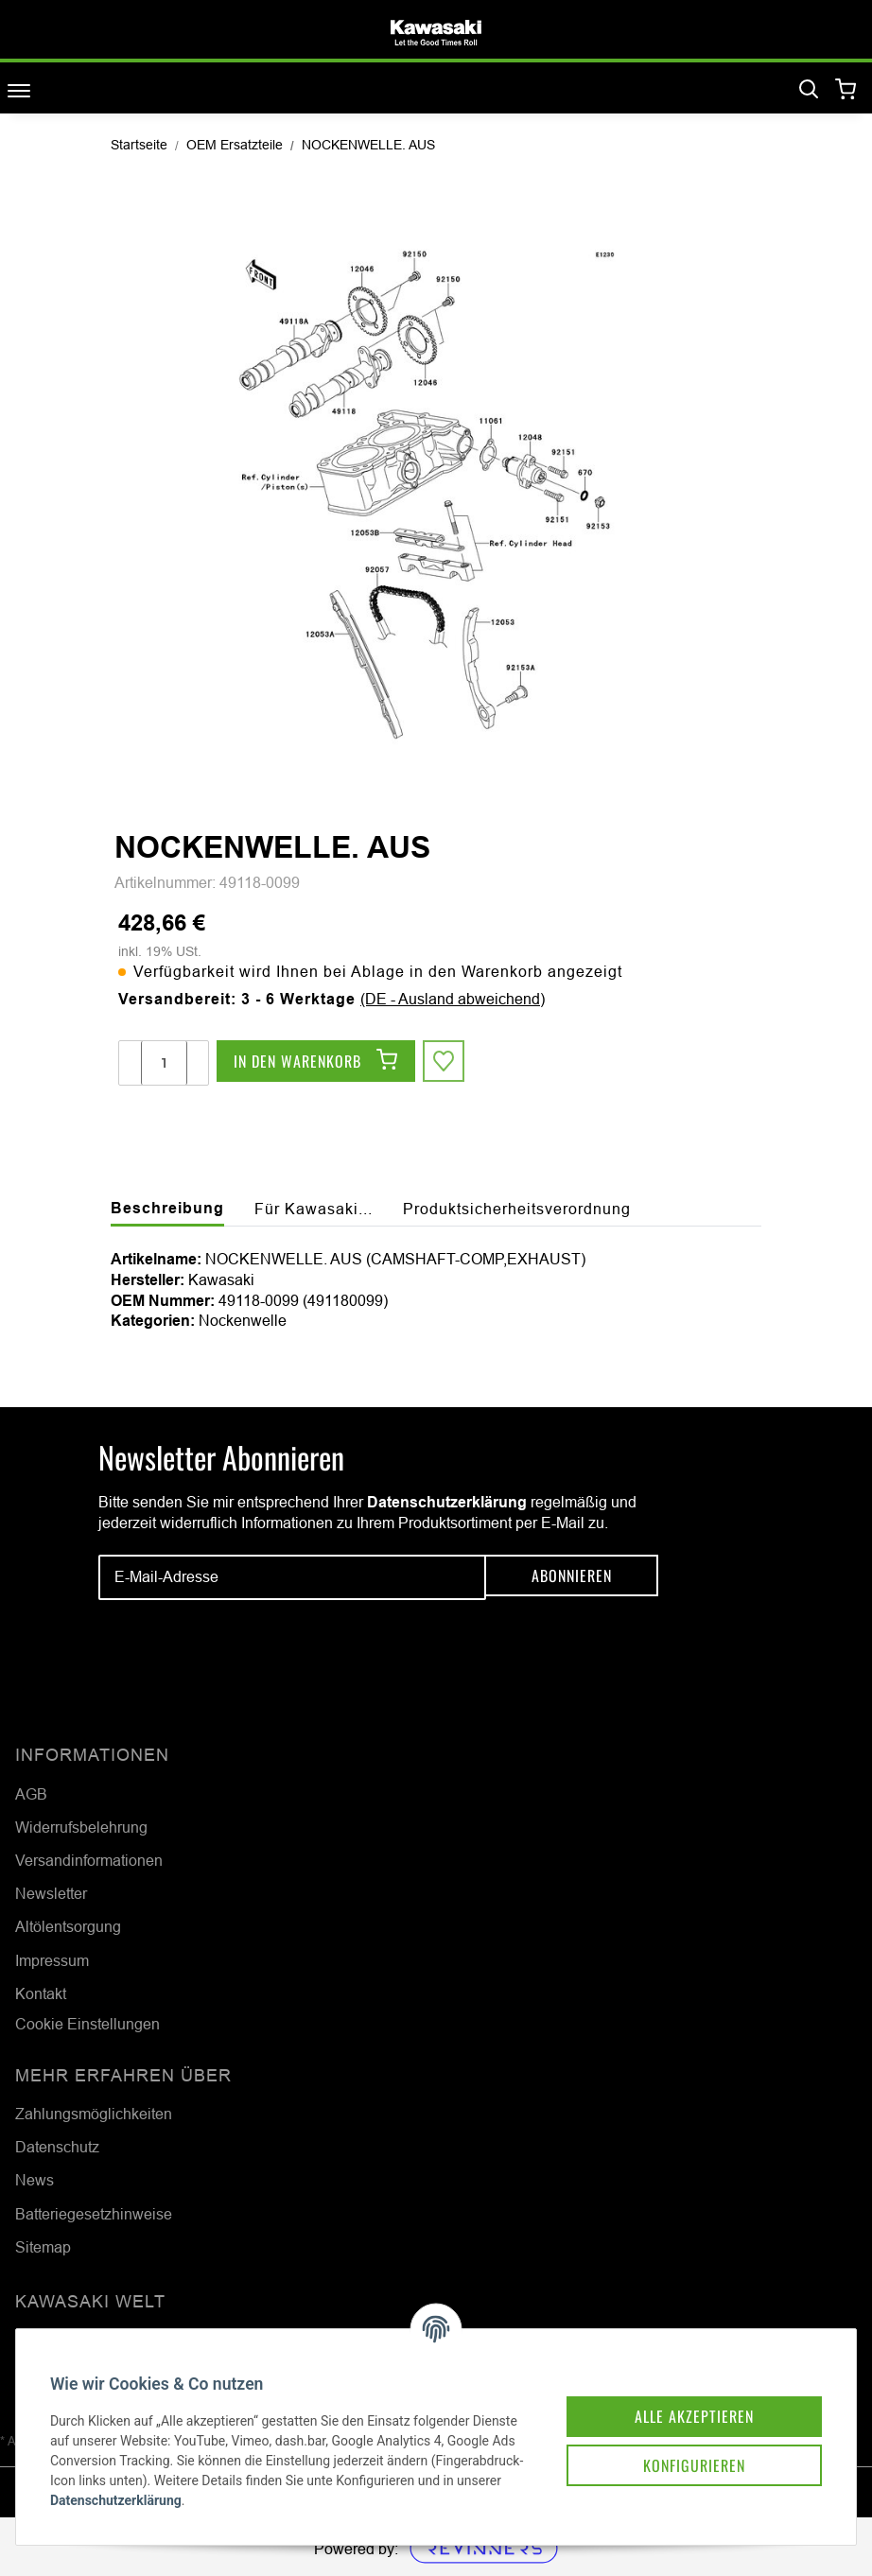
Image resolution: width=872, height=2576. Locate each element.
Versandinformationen (89, 1860)
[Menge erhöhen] (196, 1063)
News (34, 2179)
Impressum (52, 1960)
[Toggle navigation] (19, 90)
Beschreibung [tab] (167, 1208)
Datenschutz (57, 2146)
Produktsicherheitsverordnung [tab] (517, 1208)
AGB (31, 1793)
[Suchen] (808, 90)
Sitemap (43, 2246)
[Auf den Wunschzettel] (445, 1063)
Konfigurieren (671, 2444)
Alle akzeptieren (671, 2391)
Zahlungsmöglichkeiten (93, 2113)
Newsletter (51, 1893)
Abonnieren (572, 1577)
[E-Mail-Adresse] (292, 1577)
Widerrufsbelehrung (81, 1827)
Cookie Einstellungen (87, 2023)
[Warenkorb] (846, 90)
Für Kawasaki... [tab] (313, 1208)
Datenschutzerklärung (447, 1502)
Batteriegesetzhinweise (93, 2213)
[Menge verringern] (130, 1063)
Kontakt (40, 1993)
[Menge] (164, 1063)
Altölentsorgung (68, 1926)
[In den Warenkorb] (316, 1063)
